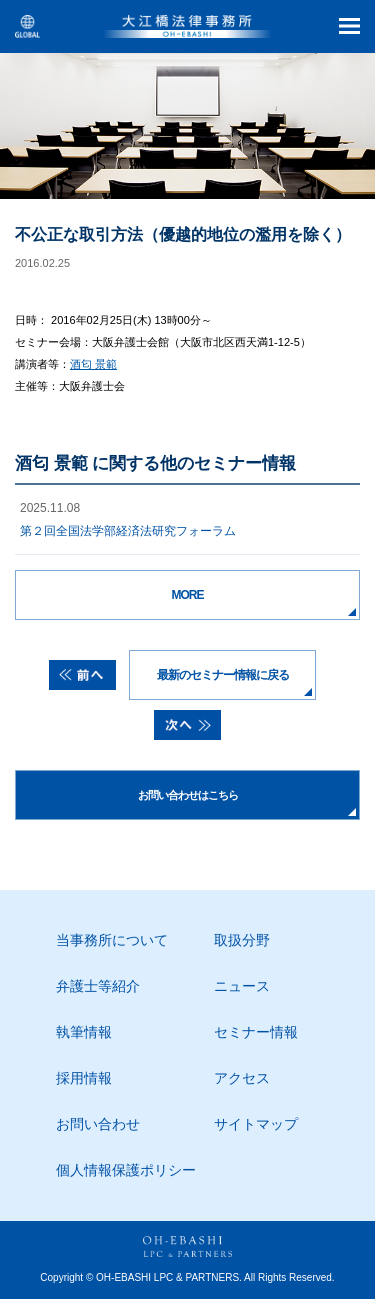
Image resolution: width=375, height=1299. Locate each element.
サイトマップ (256, 1124)
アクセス (242, 1078)
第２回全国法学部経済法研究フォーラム (128, 531)
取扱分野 (242, 940)
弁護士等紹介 (98, 986)
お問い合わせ (98, 1124)
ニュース (242, 986)
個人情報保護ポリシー (126, 1170)
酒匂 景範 (93, 364)
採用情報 (84, 1078)
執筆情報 (84, 1032)
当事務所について (112, 940)
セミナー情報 (256, 1032)
